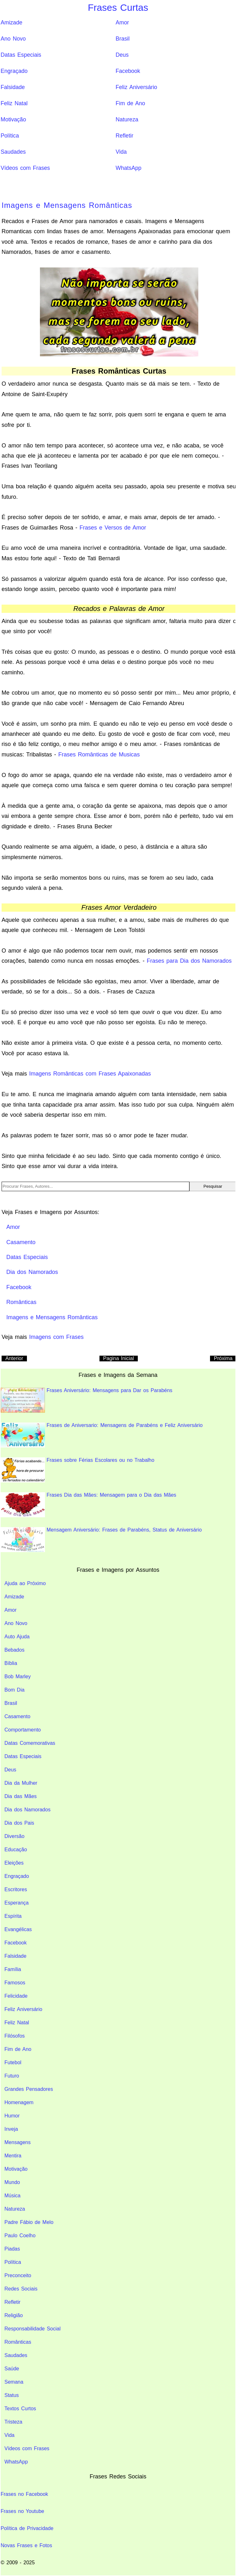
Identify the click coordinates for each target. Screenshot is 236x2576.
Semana (13, 2382)
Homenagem (19, 2102)
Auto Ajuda (16, 1636)
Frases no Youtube (22, 2511)
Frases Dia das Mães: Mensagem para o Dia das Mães (88, 1504)
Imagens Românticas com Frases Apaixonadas (90, 1073)
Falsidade (13, 87)
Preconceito (17, 2275)
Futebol (12, 2062)
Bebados (14, 1650)
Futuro (11, 2075)
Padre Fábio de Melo (29, 2222)
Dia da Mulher (20, 1783)
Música (12, 2195)
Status (11, 2395)
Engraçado (14, 71)
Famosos (14, 1982)
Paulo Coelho (19, 2235)
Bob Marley (17, 1676)
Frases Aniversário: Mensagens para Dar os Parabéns (86, 1400)
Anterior (14, 1358)
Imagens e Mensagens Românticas (67, 205)
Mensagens (17, 2142)
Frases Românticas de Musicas (99, 754)
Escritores (15, 1889)
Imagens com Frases (56, 1337)
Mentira (12, 2155)
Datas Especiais (21, 55)
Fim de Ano (130, 103)
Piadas (12, 2249)
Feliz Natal (14, 103)
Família (12, 1969)
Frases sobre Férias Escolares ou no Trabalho (77, 1469)
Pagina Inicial (118, 1358)
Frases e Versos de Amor (113, 527)
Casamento (17, 1716)
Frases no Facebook (24, 2494)
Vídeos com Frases (25, 168)
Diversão (14, 1836)
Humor (12, 2115)
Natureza (127, 119)
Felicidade (16, 1996)
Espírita (13, 1916)
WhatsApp (128, 168)
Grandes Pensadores (28, 2089)
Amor (122, 22)
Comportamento (22, 1729)
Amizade (11, 22)
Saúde (11, 2368)
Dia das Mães (20, 1796)
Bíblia (10, 1663)
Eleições (13, 1863)
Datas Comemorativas (29, 1743)
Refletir (124, 135)
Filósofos (14, 2036)
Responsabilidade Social (32, 2328)
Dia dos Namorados (27, 1809)
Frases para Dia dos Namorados (189, 961)
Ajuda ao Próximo (25, 1583)
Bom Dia (14, 1690)
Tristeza (13, 2422)
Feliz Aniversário (136, 87)
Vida (121, 152)
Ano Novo (13, 38)
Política (10, 135)
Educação (15, 1849)
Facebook (128, 71)
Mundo (12, 2182)
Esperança (16, 1902)
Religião (13, 2315)
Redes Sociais (20, 2288)
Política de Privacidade (27, 2528)
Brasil (123, 38)
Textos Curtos (20, 2408)
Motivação (13, 119)
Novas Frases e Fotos (26, 2545)
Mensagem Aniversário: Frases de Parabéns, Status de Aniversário (101, 1539)
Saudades (13, 152)
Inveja (11, 2129)
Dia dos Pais (19, 1823)
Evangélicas (18, 1929)
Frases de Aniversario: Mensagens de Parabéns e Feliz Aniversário (102, 1435)
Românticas (17, 2342)
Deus (122, 55)
